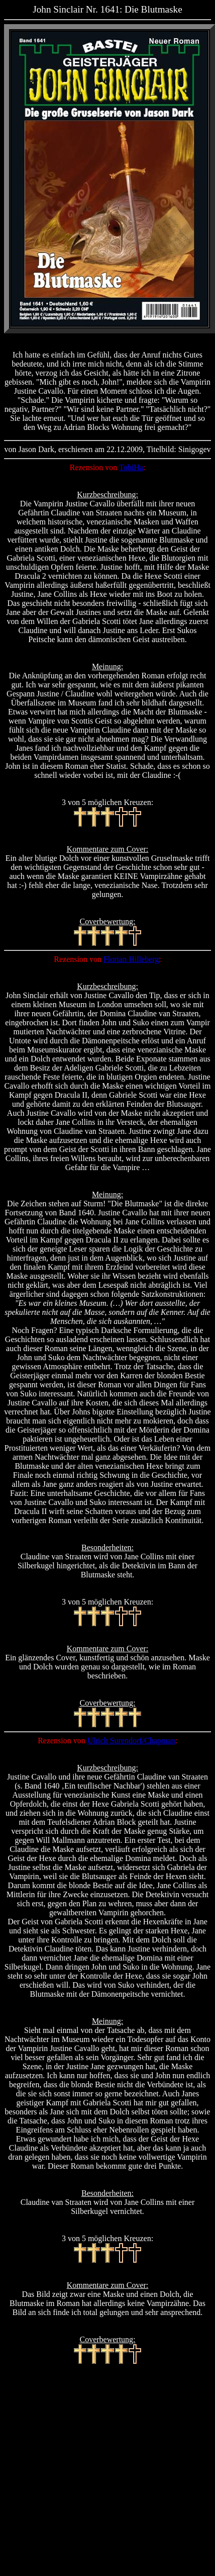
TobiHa (131, 467)
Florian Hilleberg (131, 959)
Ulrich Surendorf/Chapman (131, 1740)
